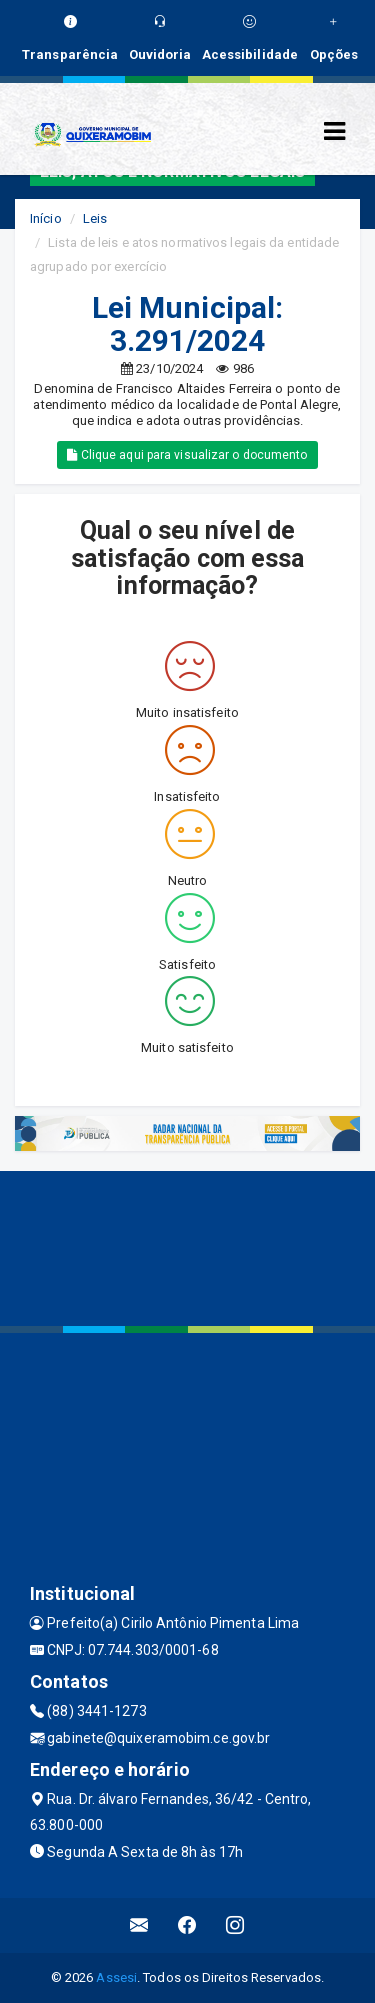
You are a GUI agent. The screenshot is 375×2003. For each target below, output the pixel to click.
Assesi (116, 1977)
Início (46, 218)
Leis (95, 218)
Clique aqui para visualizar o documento (187, 455)
